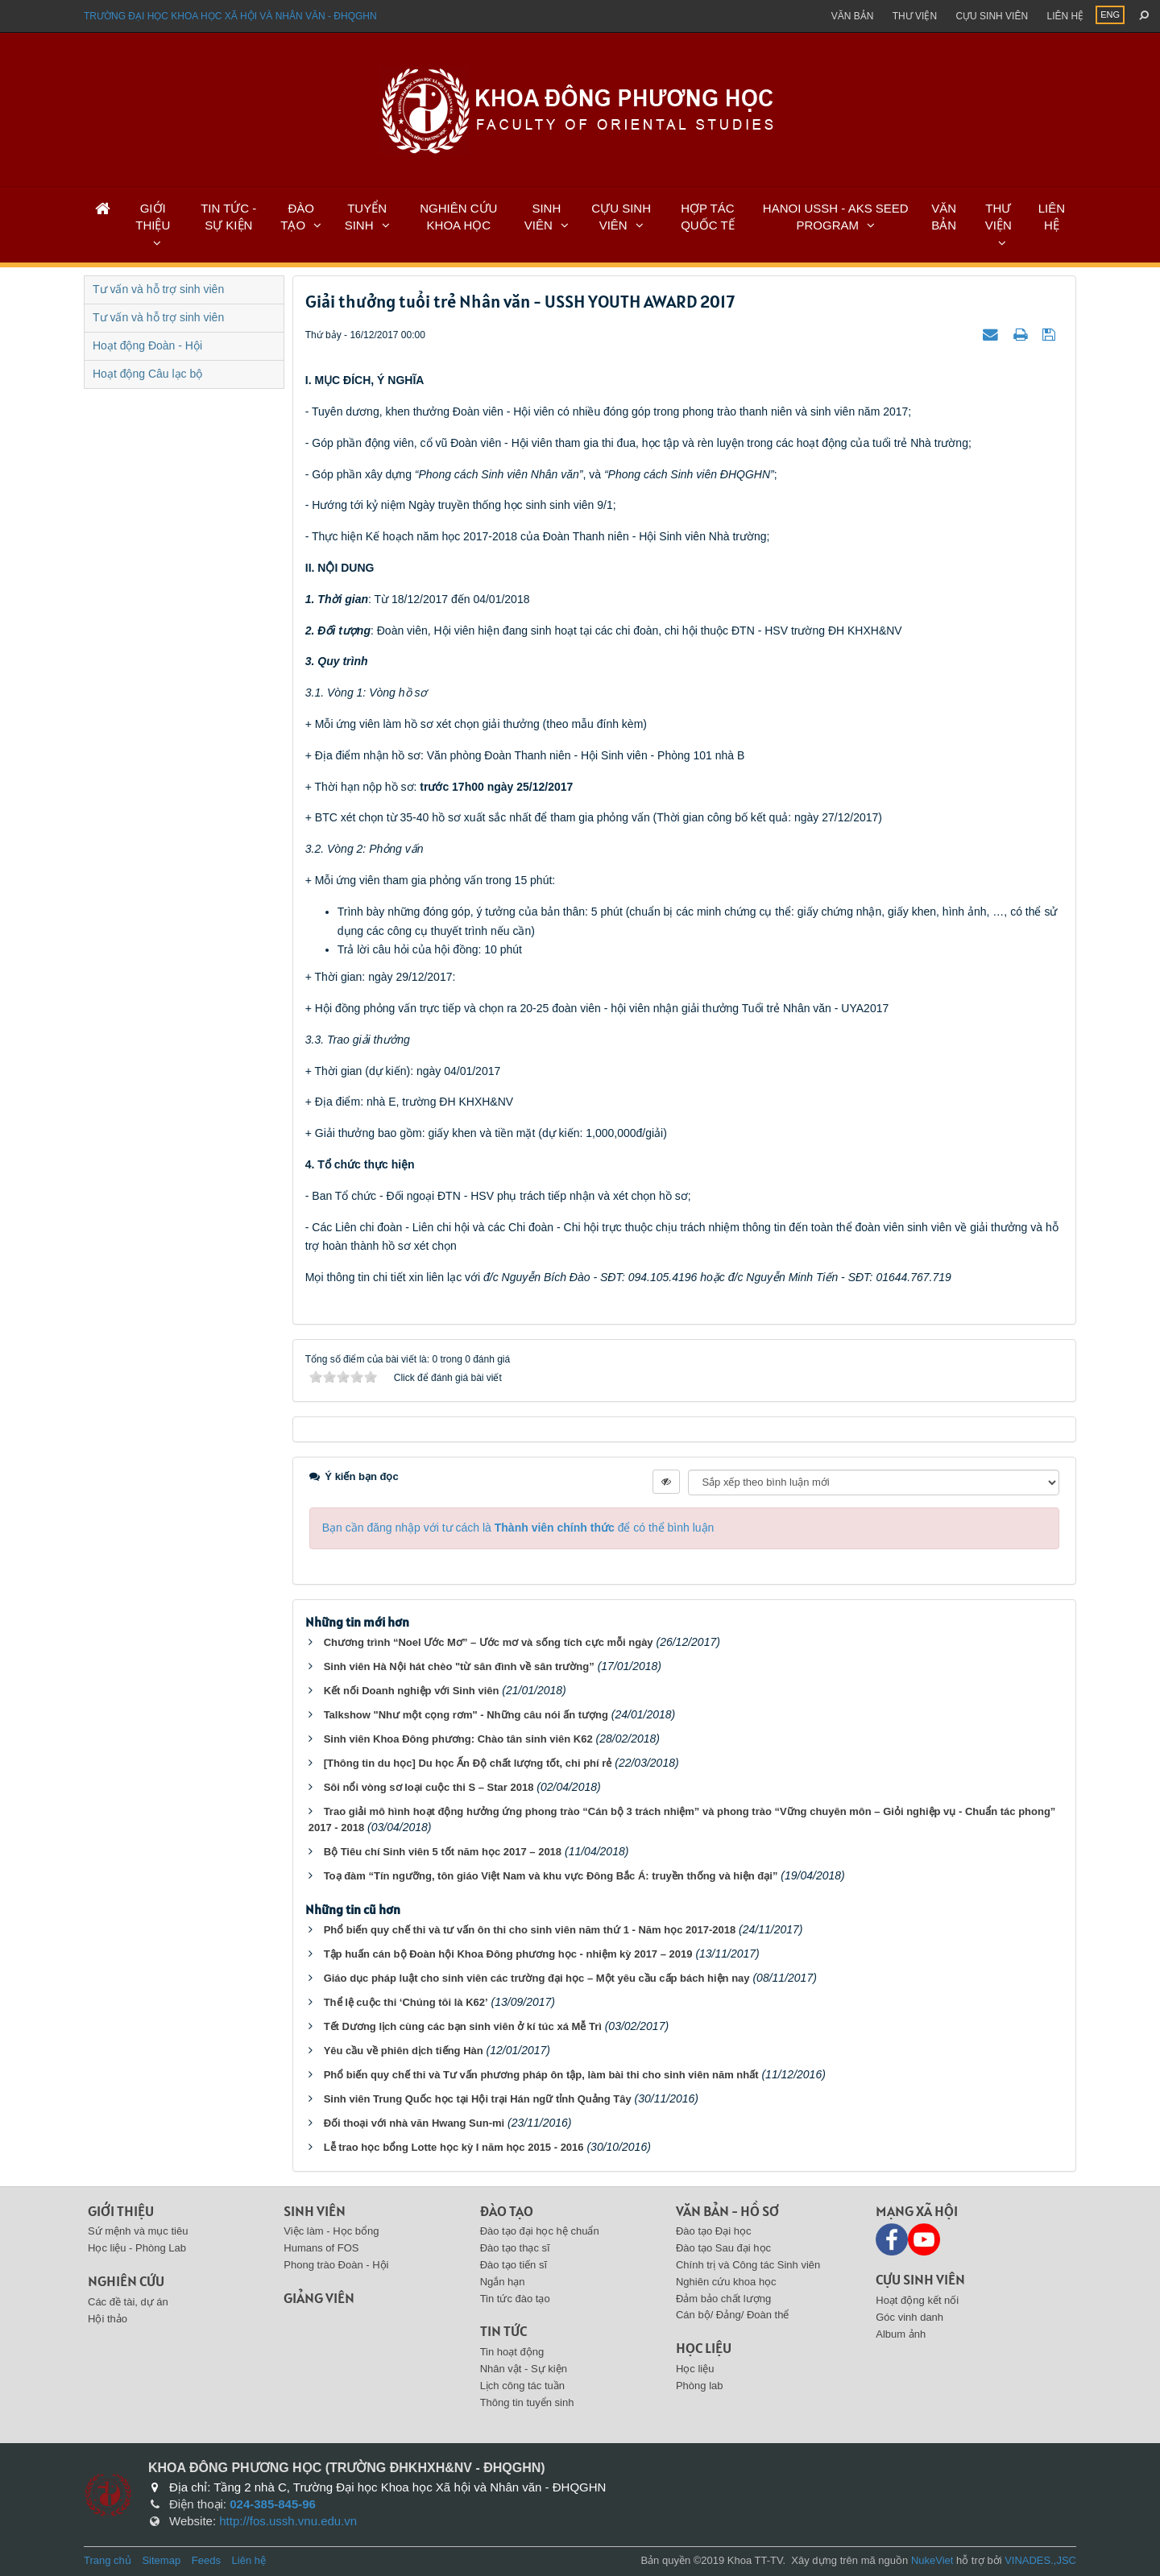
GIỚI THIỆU (152, 216)
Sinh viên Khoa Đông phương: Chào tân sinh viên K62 (458, 1739)
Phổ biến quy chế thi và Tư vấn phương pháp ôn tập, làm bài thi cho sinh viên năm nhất (541, 2075)
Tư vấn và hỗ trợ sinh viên (158, 289)
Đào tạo (506, 2211)
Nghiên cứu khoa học (726, 2282)
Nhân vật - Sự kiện (523, 2369)
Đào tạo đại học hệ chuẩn (539, 2231)
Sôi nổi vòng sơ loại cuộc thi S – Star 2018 (429, 1787)
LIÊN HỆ (1051, 216)
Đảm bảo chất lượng (723, 2299)
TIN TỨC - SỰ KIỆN (228, 216)
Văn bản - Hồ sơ (727, 2211)
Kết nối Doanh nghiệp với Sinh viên (411, 1691)
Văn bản (852, 16)
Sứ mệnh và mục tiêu (138, 2231)
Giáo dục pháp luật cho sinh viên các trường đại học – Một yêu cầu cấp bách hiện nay (537, 1978)
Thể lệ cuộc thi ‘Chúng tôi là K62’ (406, 2002)
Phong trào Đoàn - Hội (336, 2265)
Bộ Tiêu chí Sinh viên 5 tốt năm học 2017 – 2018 (442, 1852)
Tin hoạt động (512, 2352)
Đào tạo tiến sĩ (513, 2265)
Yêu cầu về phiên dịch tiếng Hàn (403, 2051)
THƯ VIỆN (998, 216)
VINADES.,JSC (1040, 2560)
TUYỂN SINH (366, 216)
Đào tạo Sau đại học (723, 2248)
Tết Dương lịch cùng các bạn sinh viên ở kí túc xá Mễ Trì (463, 2026)
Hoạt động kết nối (917, 2300)
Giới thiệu (121, 2211)
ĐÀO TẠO (297, 216)
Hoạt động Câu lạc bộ (147, 373)
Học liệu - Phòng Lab (137, 2248)
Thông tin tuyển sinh (527, 2402)
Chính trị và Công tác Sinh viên (748, 2265)
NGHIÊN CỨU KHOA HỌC (458, 216)
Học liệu (703, 2347)
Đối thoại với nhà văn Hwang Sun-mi (414, 2123)
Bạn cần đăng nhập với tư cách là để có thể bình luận (518, 1527)
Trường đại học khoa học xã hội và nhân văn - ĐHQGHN (230, 16)
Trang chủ (107, 2560)
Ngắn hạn (502, 2282)
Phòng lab (699, 2386)
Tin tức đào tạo (515, 2299)
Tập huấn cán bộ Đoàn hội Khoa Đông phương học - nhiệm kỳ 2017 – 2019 (508, 1954)
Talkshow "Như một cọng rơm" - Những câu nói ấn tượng (466, 1715)
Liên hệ (1064, 16)
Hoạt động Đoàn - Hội (147, 345)
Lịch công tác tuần (522, 2386)
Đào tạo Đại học (714, 2231)
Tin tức (503, 2331)
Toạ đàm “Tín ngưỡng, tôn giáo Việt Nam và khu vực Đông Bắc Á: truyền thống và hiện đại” (551, 1876)
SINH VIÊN (542, 216)
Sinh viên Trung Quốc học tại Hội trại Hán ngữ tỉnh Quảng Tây (478, 2099)
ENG (1110, 14)
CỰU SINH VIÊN (621, 216)
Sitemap (161, 2560)
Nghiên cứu (126, 2281)
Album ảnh (901, 2334)
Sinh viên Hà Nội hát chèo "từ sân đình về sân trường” (459, 1666)
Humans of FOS (321, 2248)
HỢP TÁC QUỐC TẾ (707, 216)
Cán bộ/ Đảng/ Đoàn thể (732, 2315)
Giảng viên (319, 2298)
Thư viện (915, 16)
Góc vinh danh (909, 2317)
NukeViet (932, 2560)
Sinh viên (315, 2211)
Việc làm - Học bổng (331, 2231)
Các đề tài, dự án (128, 2302)
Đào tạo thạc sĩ (515, 2248)
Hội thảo (107, 2319)
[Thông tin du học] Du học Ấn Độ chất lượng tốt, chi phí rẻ (468, 1763)
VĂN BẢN (943, 216)
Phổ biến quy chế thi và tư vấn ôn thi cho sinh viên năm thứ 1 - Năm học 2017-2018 (530, 1930)
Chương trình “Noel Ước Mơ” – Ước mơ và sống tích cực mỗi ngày (488, 1642)
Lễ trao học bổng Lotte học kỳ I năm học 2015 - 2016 (454, 2147)
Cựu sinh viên (991, 16)
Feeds (206, 2560)
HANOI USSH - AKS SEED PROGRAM (836, 216)
